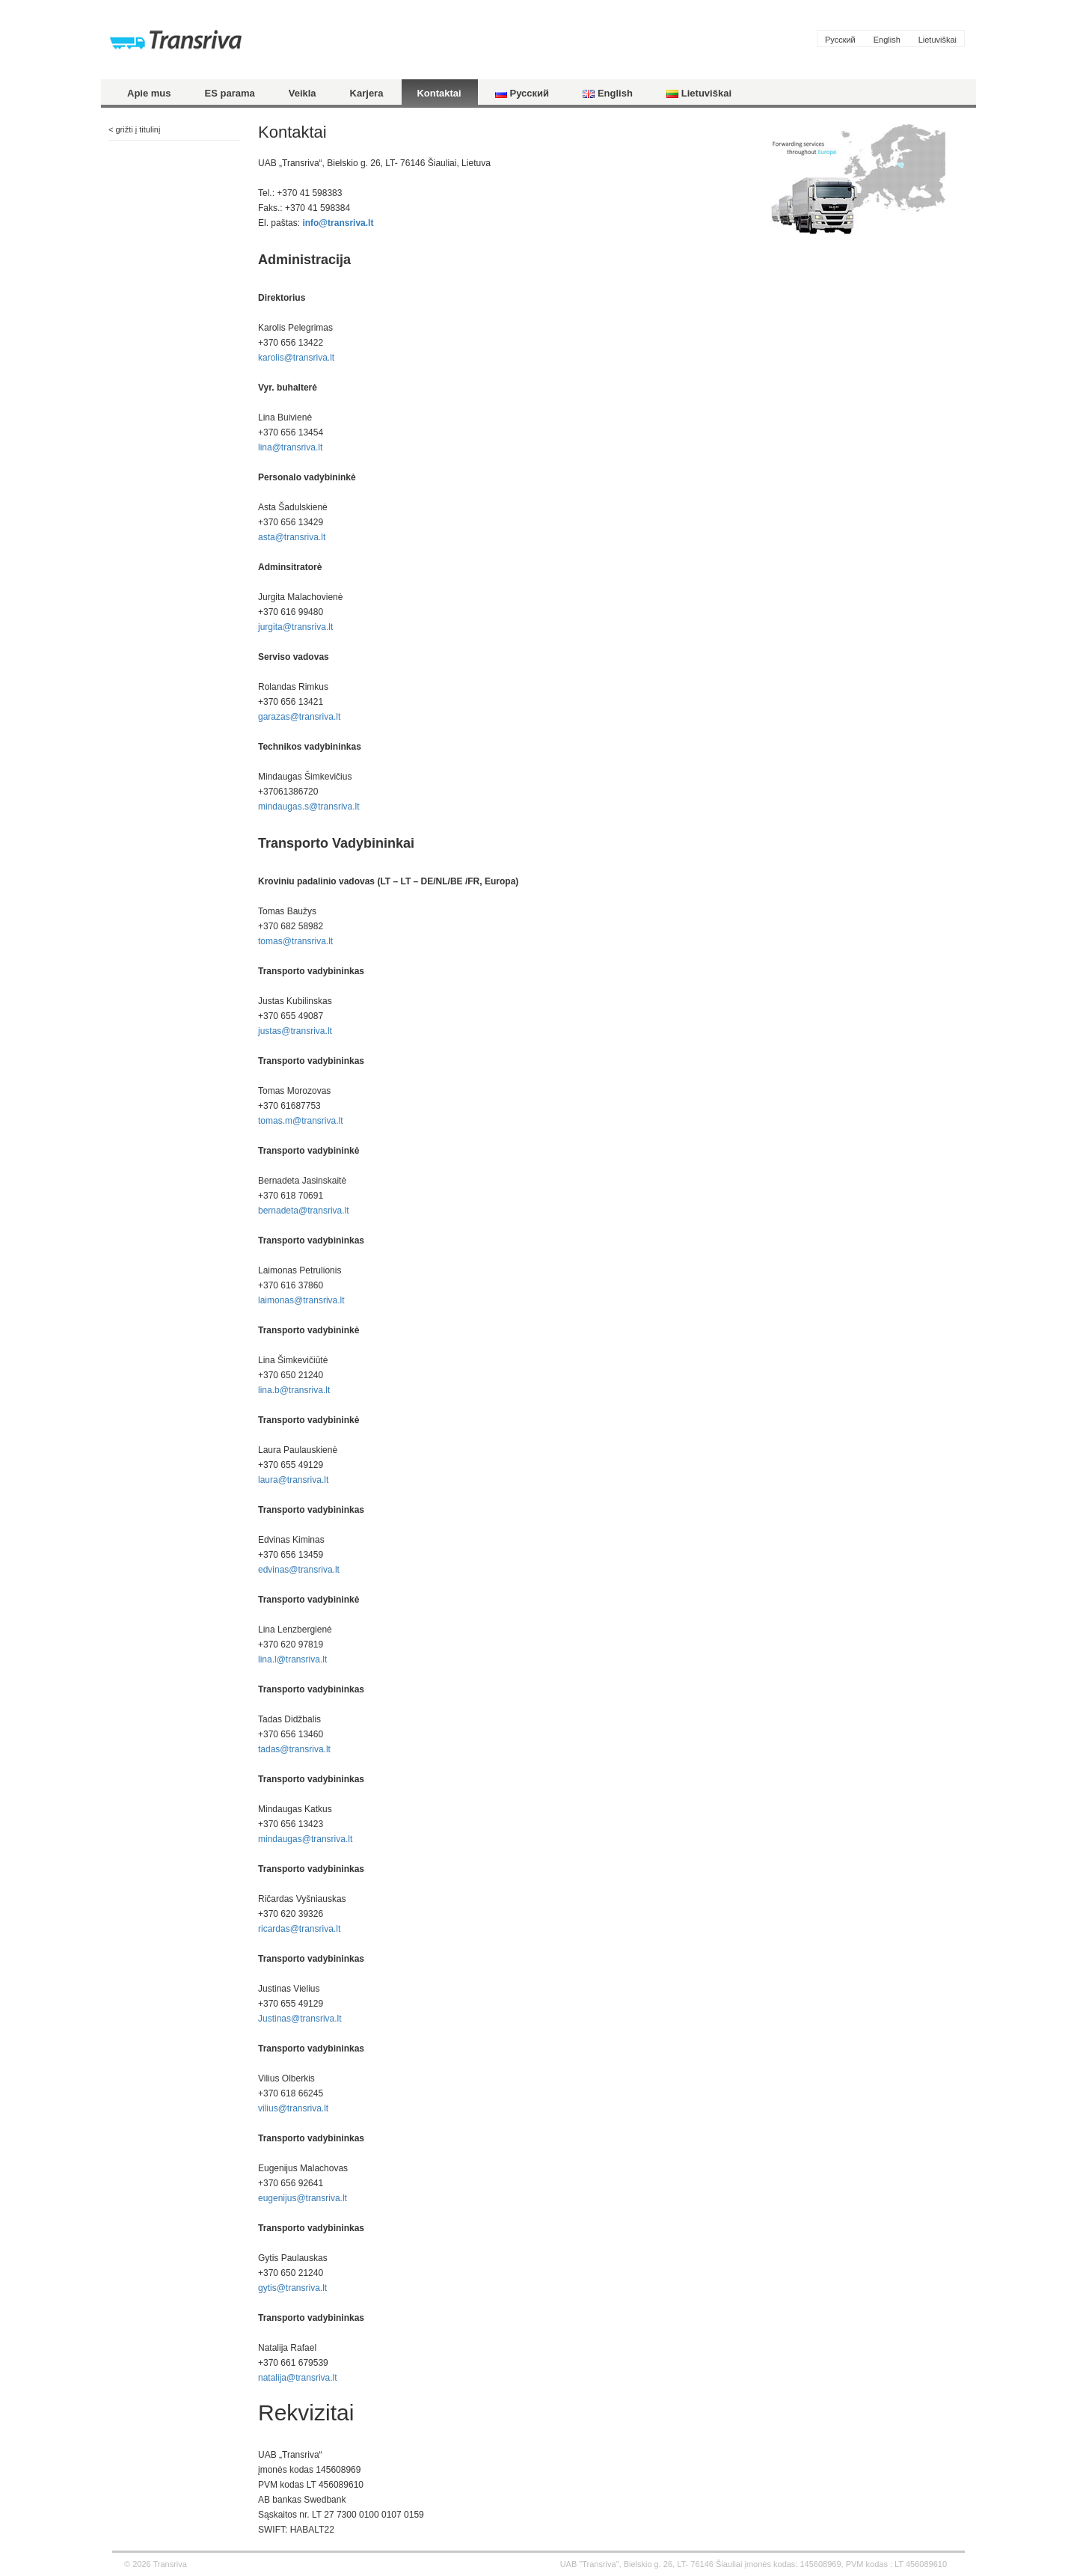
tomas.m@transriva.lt (300, 1121)
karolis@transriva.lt (296, 357)
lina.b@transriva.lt (294, 1390)
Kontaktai (439, 93)
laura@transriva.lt (293, 1480)
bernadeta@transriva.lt (303, 1210)
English (887, 39)
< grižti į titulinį (134, 129)
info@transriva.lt (337, 223)
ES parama (230, 93)
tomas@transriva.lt (295, 941)
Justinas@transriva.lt (300, 2018)
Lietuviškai (937, 39)
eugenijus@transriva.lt (302, 2198)
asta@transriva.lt (291, 537)
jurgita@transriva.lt (295, 627)
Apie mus (149, 93)
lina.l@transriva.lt (292, 1659)
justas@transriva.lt (295, 1031)
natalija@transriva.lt (297, 2377)
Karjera (367, 93)
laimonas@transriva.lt (301, 1300)
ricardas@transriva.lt (299, 1929)
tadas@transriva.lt (294, 1749)
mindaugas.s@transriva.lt (309, 806)
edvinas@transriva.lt (299, 1569)
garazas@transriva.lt (299, 717)
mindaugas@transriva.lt (305, 1839)
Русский (840, 39)
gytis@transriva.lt (292, 2288)
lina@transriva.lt (290, 447)
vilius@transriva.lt (293, 2108)
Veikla (302, 93)
